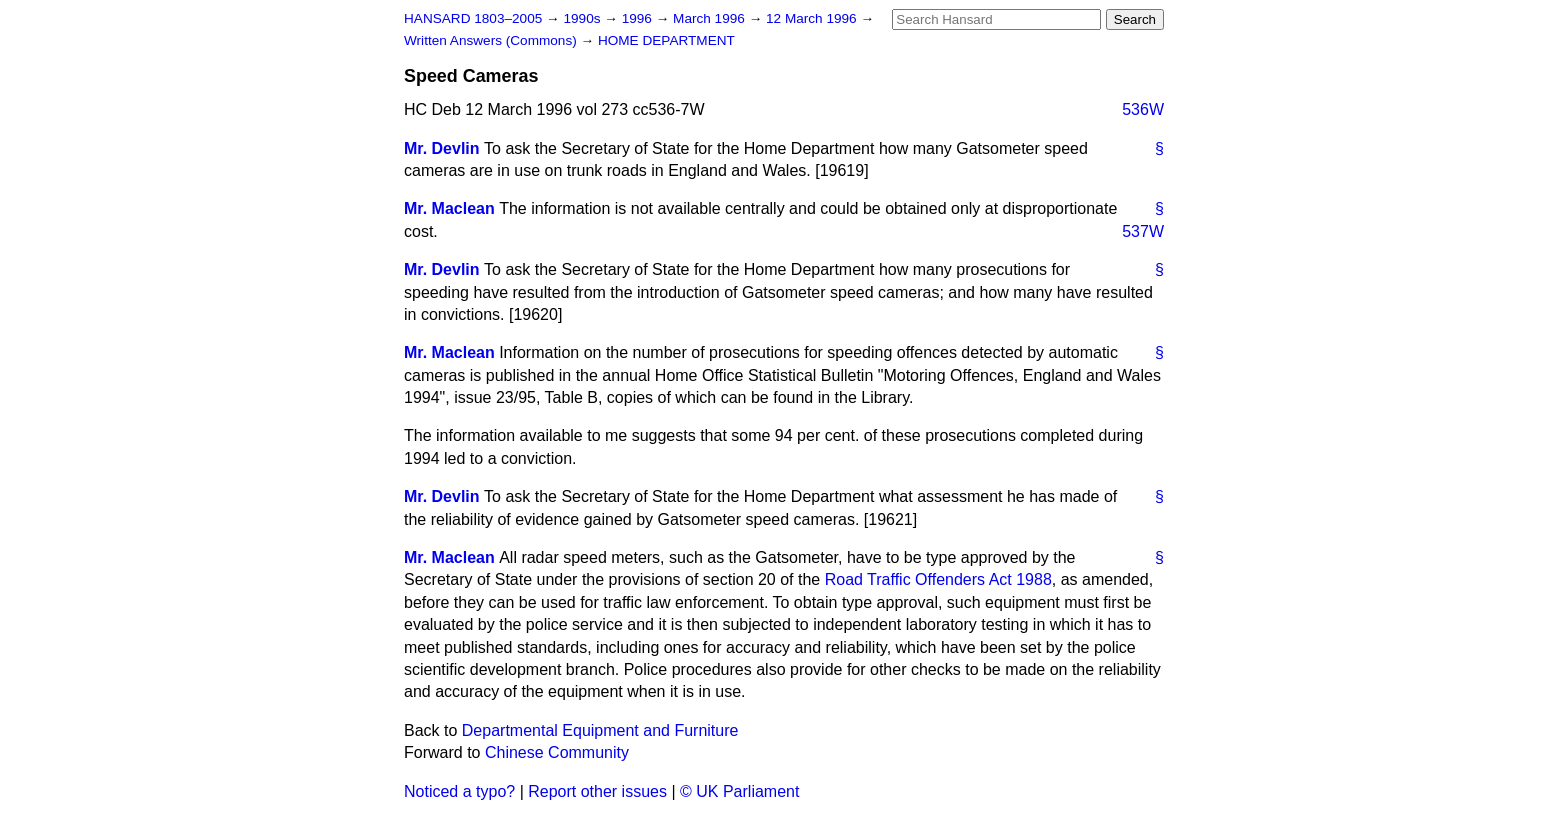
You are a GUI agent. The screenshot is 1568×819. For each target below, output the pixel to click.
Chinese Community (557, 752)
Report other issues (597, 791)
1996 (639, 18)
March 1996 (711, 18)
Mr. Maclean (449, 208)
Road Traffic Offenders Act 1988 (938, 579)
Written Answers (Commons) (492, 40)
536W (1143, 109)
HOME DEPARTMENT (666, 40)
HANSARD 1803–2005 (473, 18)
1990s (583, 18)
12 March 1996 (813, 18)
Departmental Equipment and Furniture (600, 730)
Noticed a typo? (459, 791)
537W (1143, 231)
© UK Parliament (739, 791)
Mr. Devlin (442, 148)
